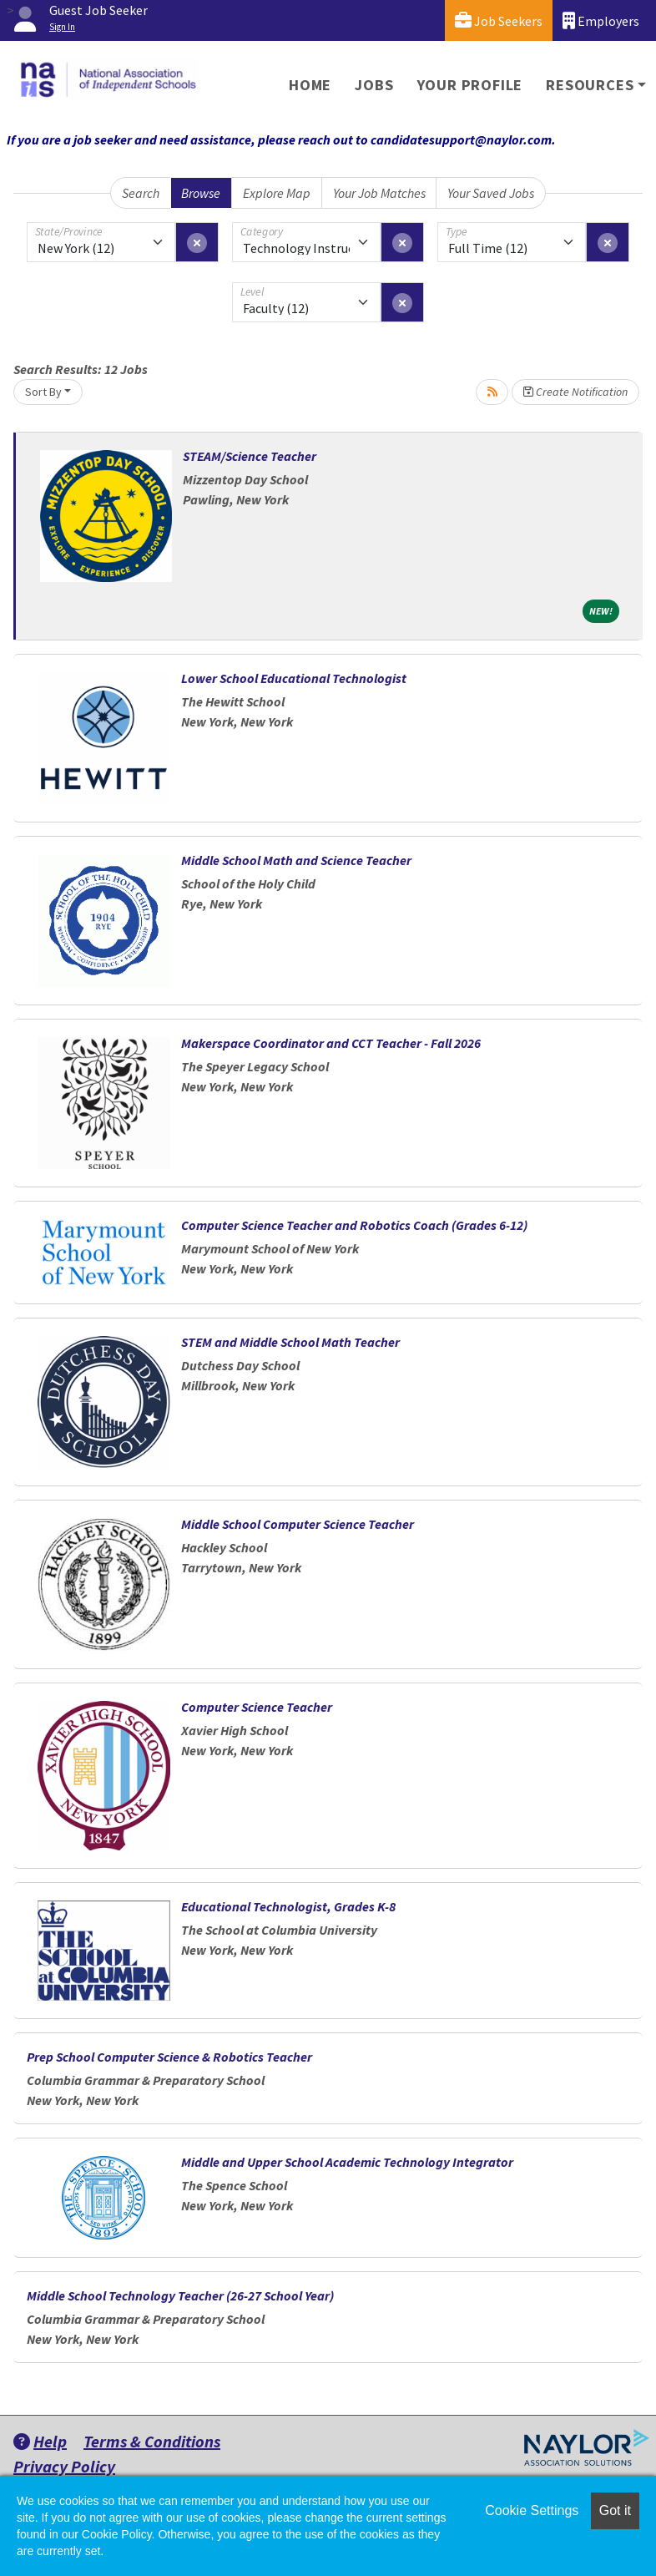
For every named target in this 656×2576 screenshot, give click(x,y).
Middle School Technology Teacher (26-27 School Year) (180, 2295)
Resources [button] (589, 84)
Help (40, 2441)
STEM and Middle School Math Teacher (290, 1342)
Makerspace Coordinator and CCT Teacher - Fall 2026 (331, 1043)
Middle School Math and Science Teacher (296, 860)
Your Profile (470, 84)
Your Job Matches (379, 193)
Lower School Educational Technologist (293, 678)
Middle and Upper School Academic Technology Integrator (347, 2161)
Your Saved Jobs (490, 193)
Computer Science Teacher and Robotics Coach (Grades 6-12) (354, 1225)
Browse (200, 193)
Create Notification (575, 391)
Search (140, 193)
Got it (615, 2510)
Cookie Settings (531, 2510)
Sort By (43, 391)
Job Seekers (498, 20)
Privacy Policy (64, 2466)
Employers (601, 20)
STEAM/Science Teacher (249, 456)
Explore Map (276, 193)
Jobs (374, 84)
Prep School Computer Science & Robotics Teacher (169, 2056)
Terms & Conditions (151, 2441)
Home (310, 84)
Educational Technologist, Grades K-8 (288, 1906)
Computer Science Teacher (256, 1706)
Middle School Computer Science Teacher (297, 1524)
